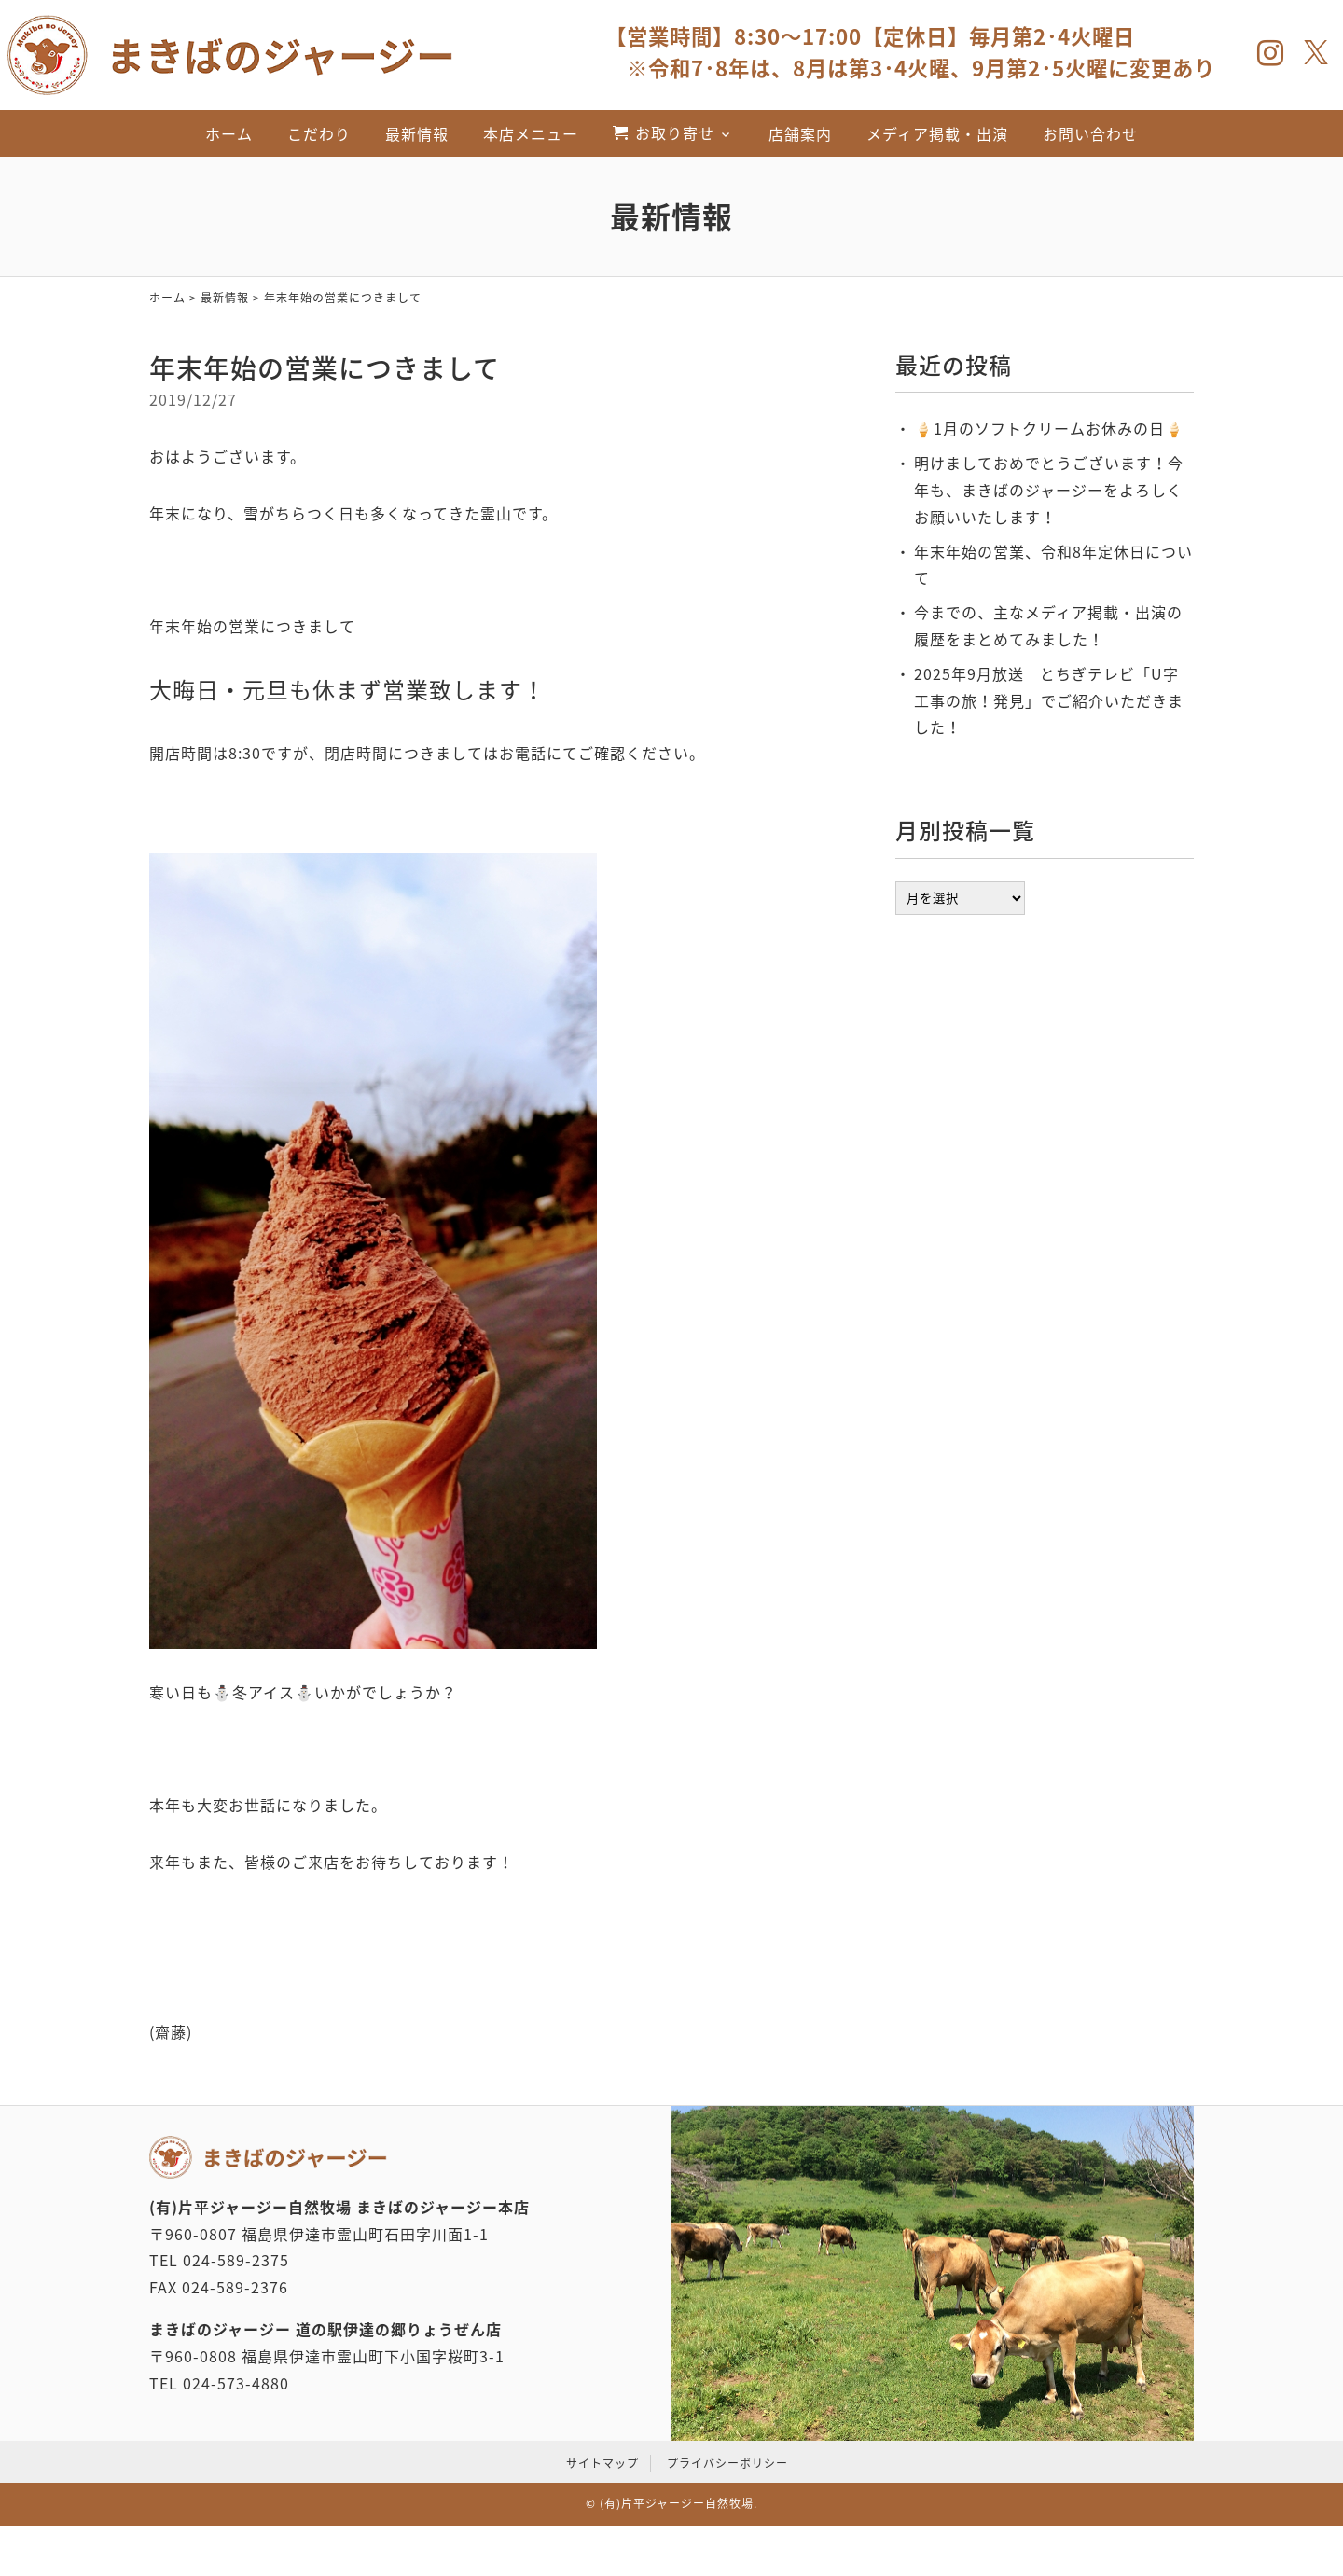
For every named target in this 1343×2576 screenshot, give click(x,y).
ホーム (229, 133)
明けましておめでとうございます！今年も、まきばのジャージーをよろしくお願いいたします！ (1049, 489)
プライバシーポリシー (727, 2463)
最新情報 (417, 133)
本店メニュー (530, 133)
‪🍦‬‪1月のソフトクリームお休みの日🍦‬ (1049, 428)
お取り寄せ (674, 132)
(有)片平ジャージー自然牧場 (677, 2503)
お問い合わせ (1090, 133)
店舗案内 (800, 133)
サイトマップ (602, 2463)
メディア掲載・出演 (937, 133)
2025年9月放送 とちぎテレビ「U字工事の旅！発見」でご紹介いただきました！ (1049, 700)
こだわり (319, 133)
